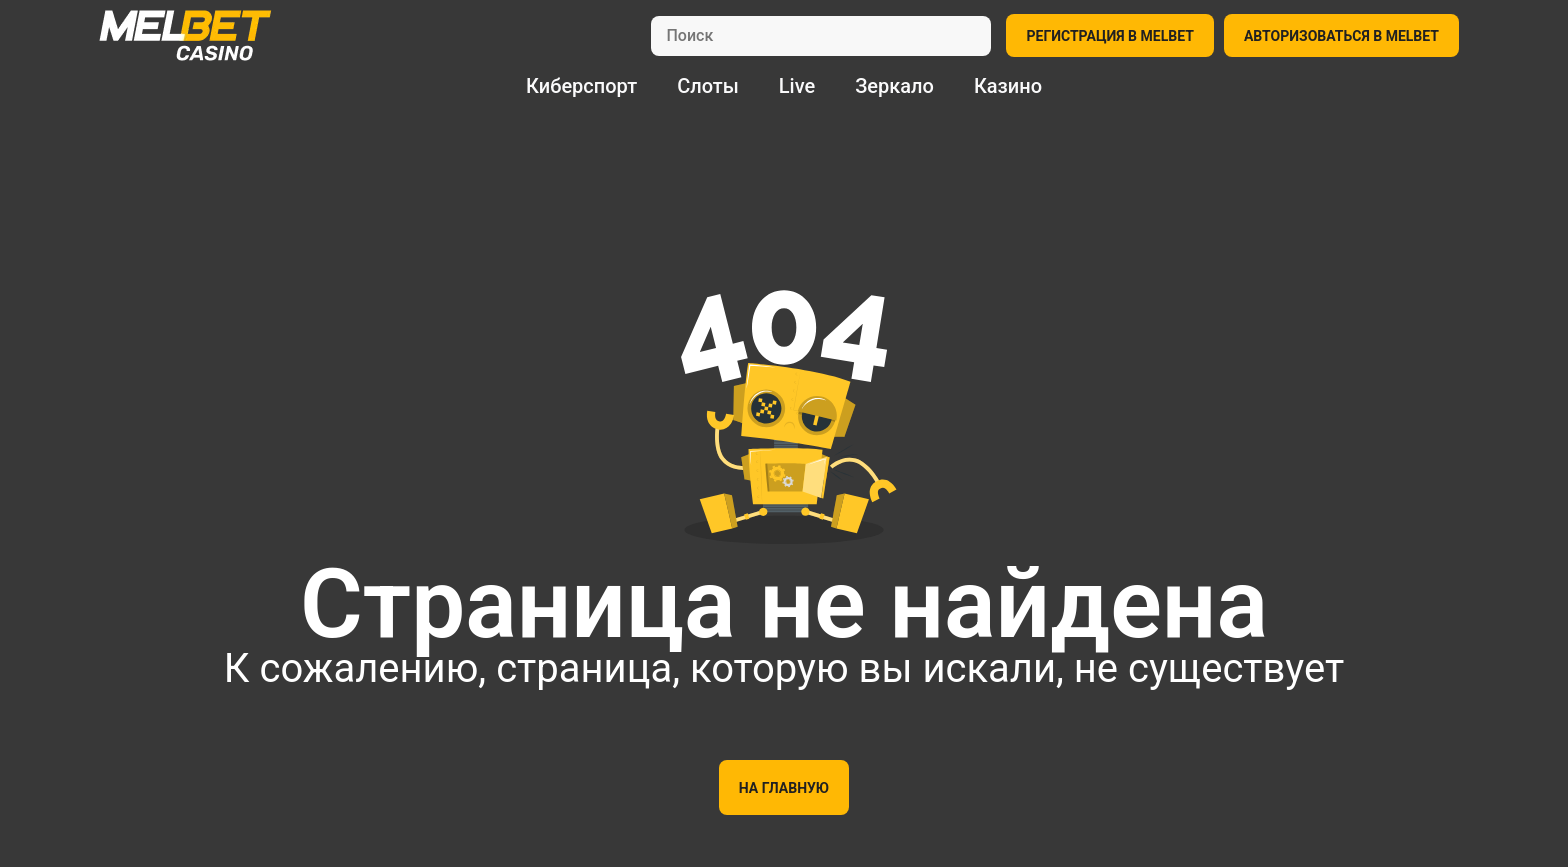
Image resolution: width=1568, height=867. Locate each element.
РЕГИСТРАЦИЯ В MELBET (1109, 36)
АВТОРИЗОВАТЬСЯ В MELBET (1341, 36)
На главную (784, 788)
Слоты (708, 86)
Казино (1008, 86)
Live (797, 86)
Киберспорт (581, 86)
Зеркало (894, 86)
